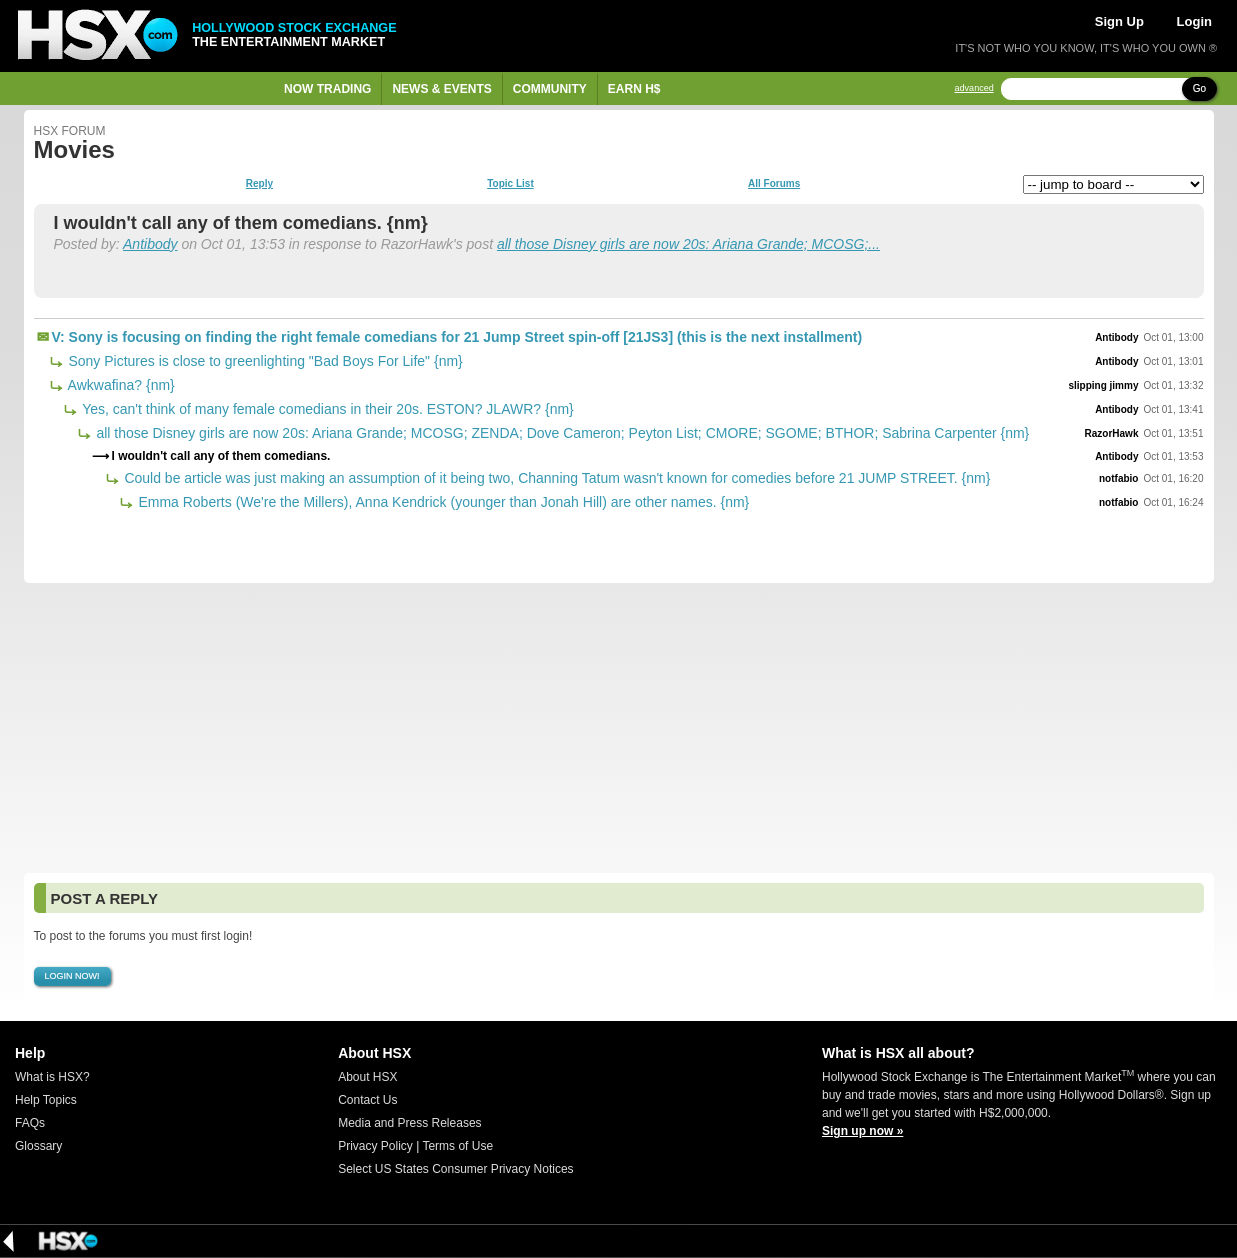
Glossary (38, 1146)
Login (1194, 21)
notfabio (1118, 478)
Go (1199, 88)
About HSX (367, 1077)
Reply (259, 184)
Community (550, 89)
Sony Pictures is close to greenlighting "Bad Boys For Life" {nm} (264, 361)
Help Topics (46, 1100)
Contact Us (367, 1100)
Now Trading (327, 89)
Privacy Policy (375, 1146)
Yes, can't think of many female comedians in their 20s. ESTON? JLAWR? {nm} (326, 409)
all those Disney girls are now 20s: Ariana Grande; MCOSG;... (688, 244)
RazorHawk (1112, 433)
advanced (974, 88)
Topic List (510, 184)
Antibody (150, 244)
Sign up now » (862, 1131)
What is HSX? (52, 1077)
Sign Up (1119, 21)
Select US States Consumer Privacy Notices (455, 1169)
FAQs (30, 1123)
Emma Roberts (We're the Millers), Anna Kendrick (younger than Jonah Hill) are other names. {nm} (442, 502)
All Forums (774, 184)
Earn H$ (634, 89)
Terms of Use (457, 1146)
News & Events (441, 89)
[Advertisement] (619, 728)
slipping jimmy (1103, 385)
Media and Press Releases (409, 1123)
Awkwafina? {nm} (120, 385)
